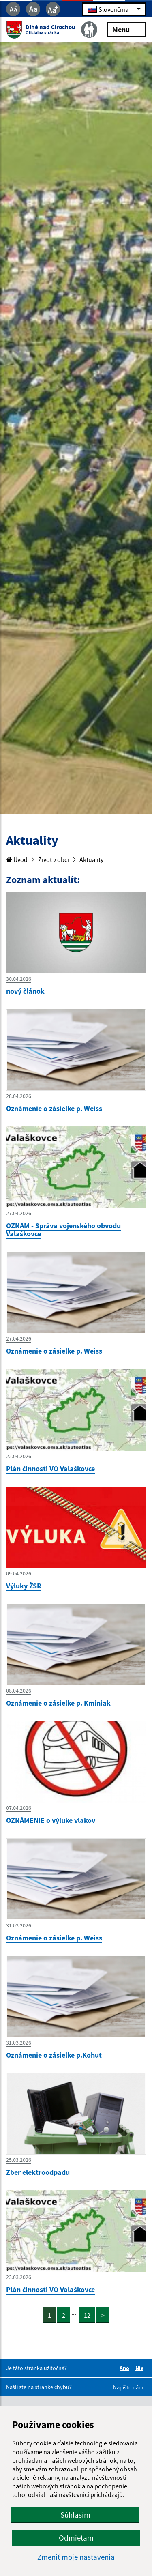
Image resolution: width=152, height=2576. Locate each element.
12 (87, 2315)
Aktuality (91, 859)
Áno (126, 2368)
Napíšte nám (128, 2387)
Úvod (17, 859)
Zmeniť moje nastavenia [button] (76, 2557)
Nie (140, 2368)
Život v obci (53, 859)
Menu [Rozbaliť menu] (126, 29)
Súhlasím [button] (75, 2515)
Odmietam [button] (76, 2538)
